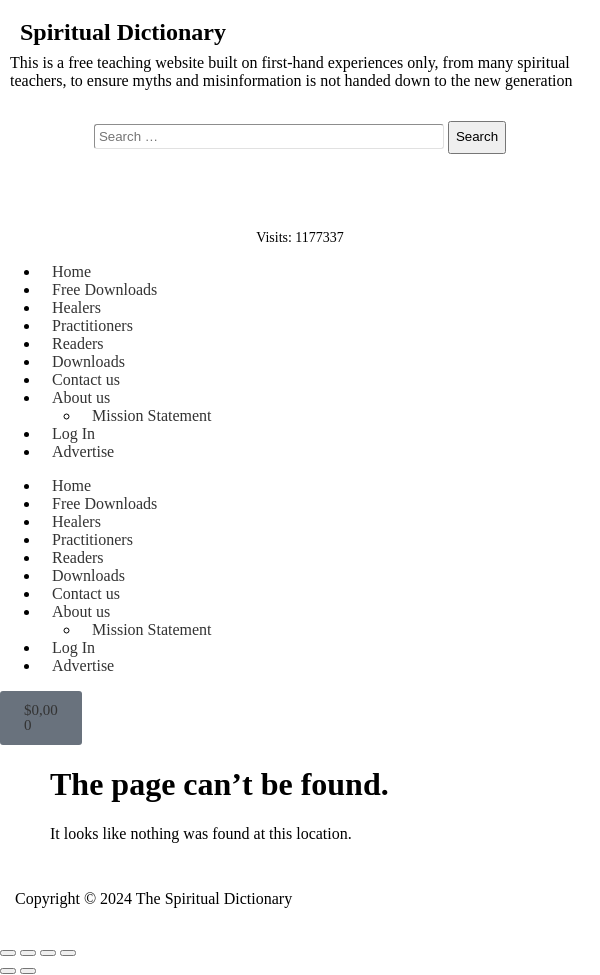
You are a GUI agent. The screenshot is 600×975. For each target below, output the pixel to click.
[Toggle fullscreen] (28, 953)
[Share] (48, 953)
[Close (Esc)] (68, 953)
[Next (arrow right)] (28, 971)
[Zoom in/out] (8, 953)
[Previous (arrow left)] (8, 971)
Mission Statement (152, 415)
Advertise (83, 451)
